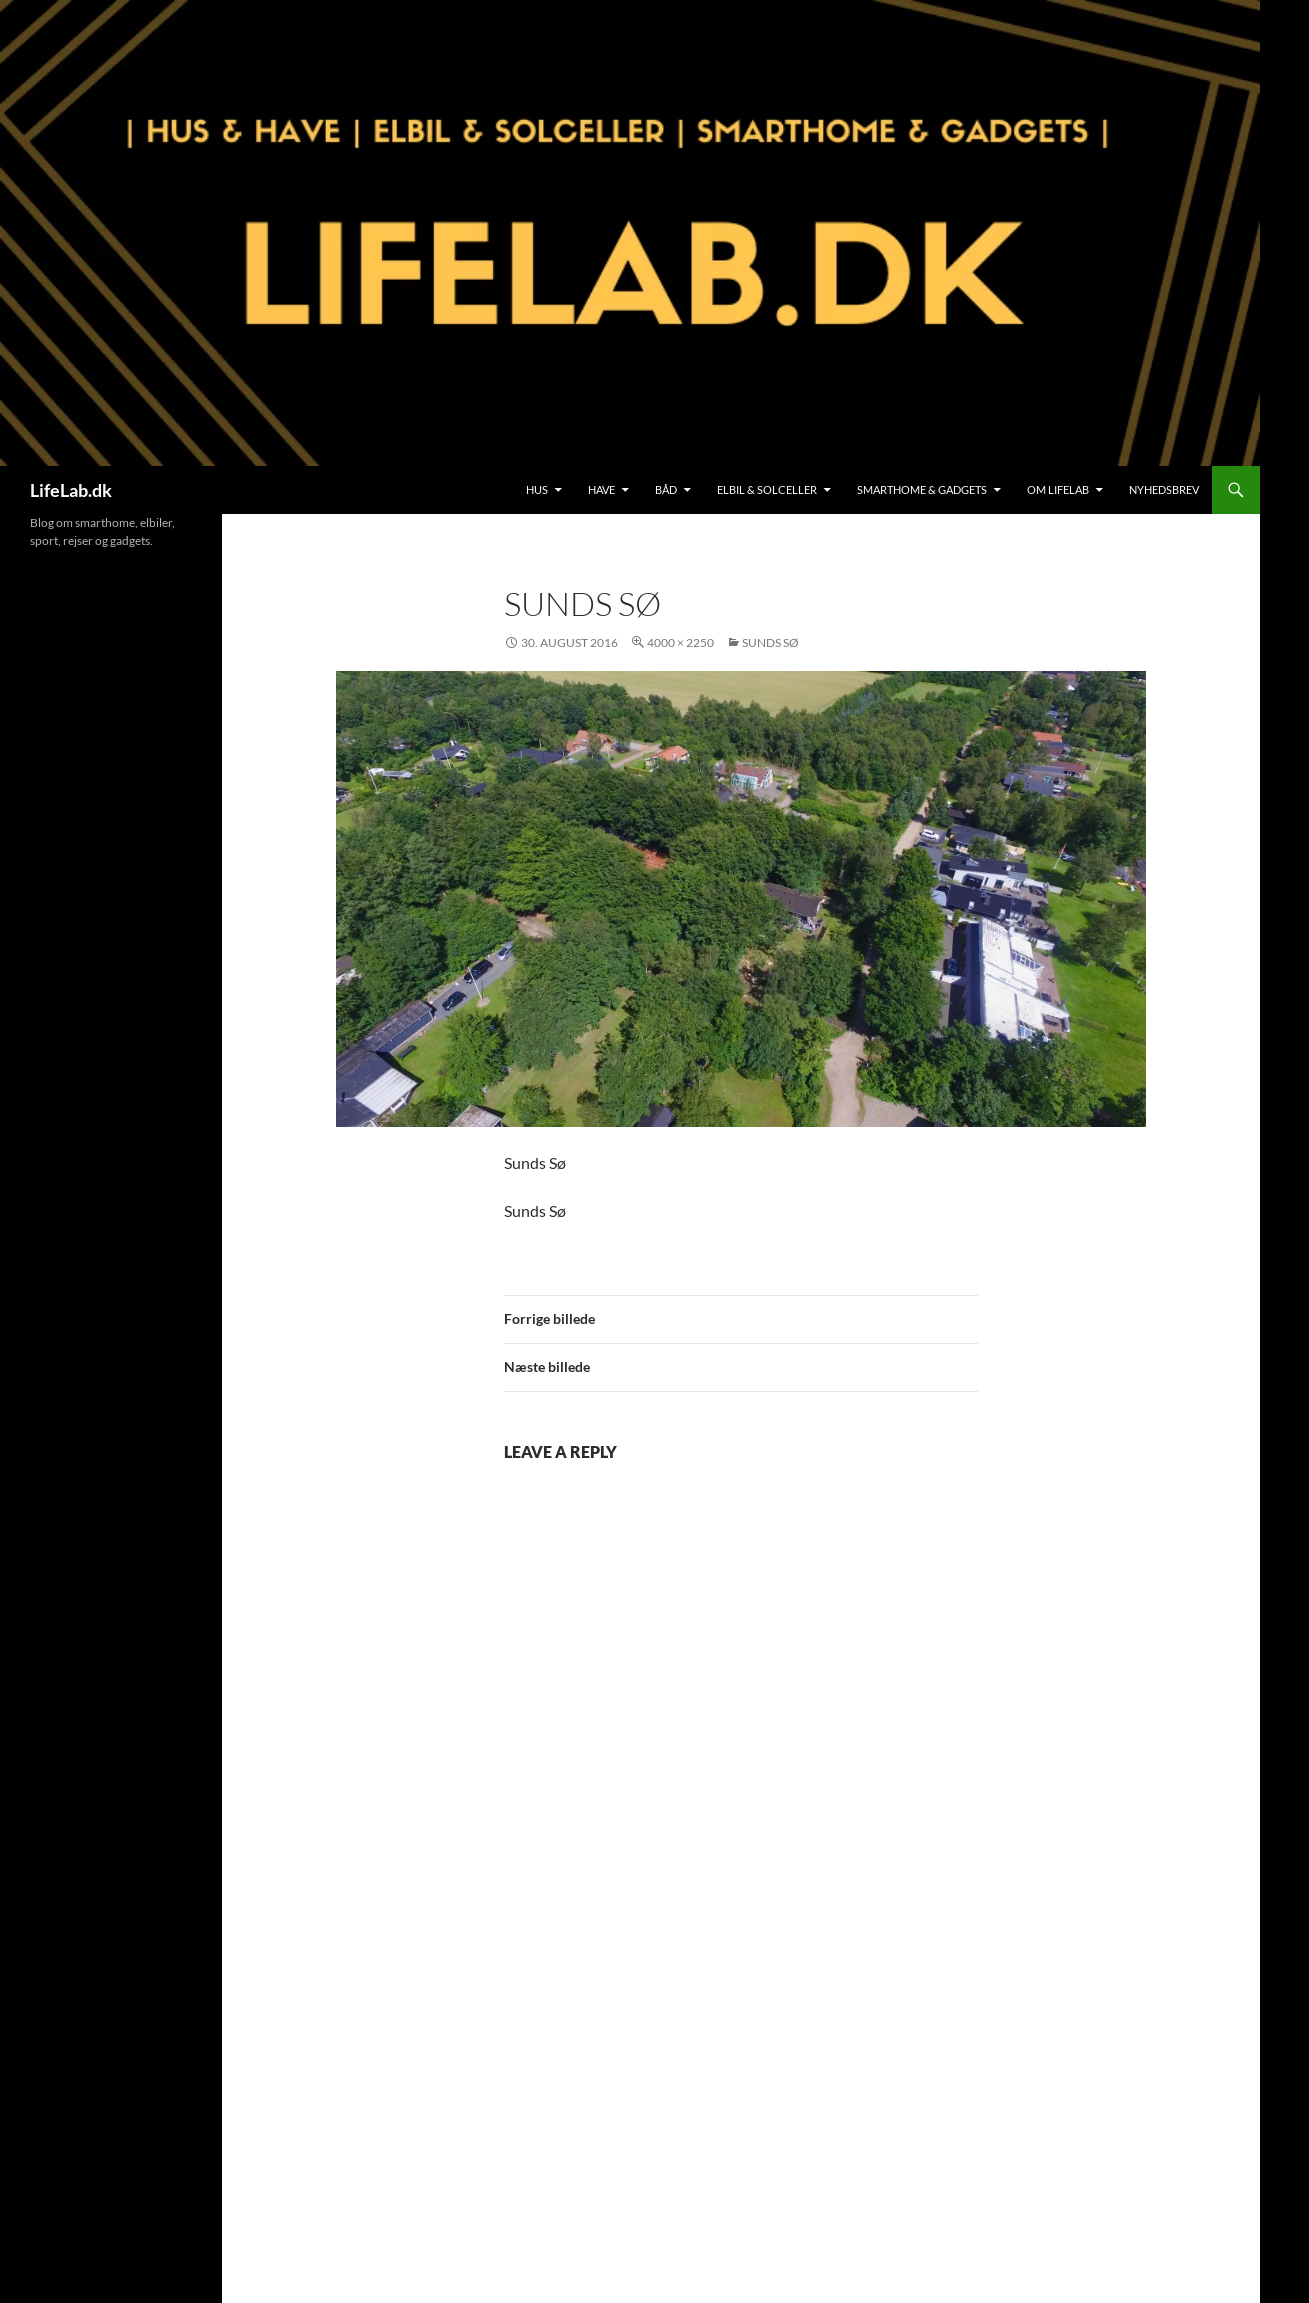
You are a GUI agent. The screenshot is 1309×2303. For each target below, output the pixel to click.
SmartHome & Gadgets (922, 489)
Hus (537, 489)
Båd (666, 489)
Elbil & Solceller (767, 489)
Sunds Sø (770, 642)
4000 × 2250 (680, 642)
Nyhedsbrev (1164, 489)
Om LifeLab (1058, 489)
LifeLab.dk (71, 490)
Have (601, 489)
